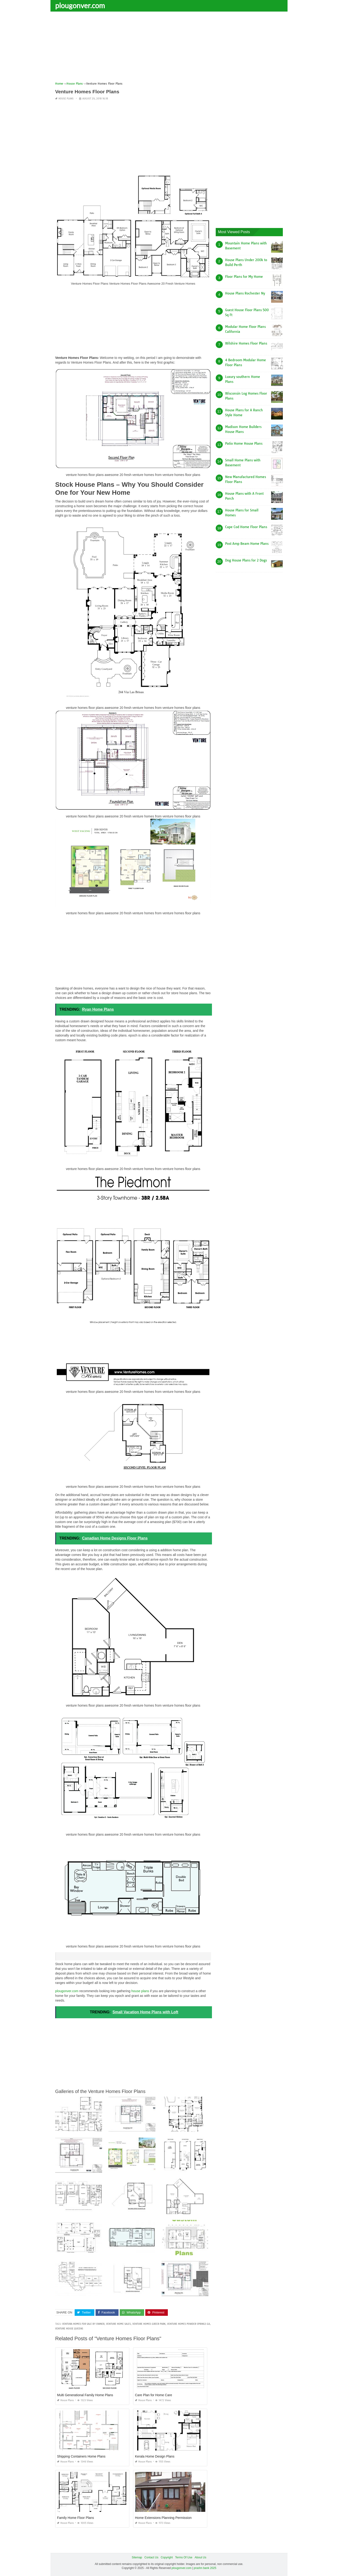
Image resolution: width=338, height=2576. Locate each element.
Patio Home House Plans (243, 443)
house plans (140, 1991)
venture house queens (69, 2328)
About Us (200, 2557)
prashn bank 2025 (205, 2568)
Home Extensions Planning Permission (163, 2518)
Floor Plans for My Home (244, 277)
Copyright (167, 2557)
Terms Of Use (183, 2557)
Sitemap (137, 2557)
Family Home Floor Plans (75, 2518)
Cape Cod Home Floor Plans (246, 527)
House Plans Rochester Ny (245, 293)
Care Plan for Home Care (153, 2395)
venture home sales (118, 2323)
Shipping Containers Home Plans (81, 2456)
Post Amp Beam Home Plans (247, 544)
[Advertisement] (169, 48)
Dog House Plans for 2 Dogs (246, 560)
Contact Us (151, 2557)
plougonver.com (80, 5)
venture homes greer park (148, 2323)
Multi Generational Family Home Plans (85, 2395)
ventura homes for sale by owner (83, 2323)
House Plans (65, 98)
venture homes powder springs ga (188, 2323)
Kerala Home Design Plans (154, 2456)
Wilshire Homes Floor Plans (246, 343)
